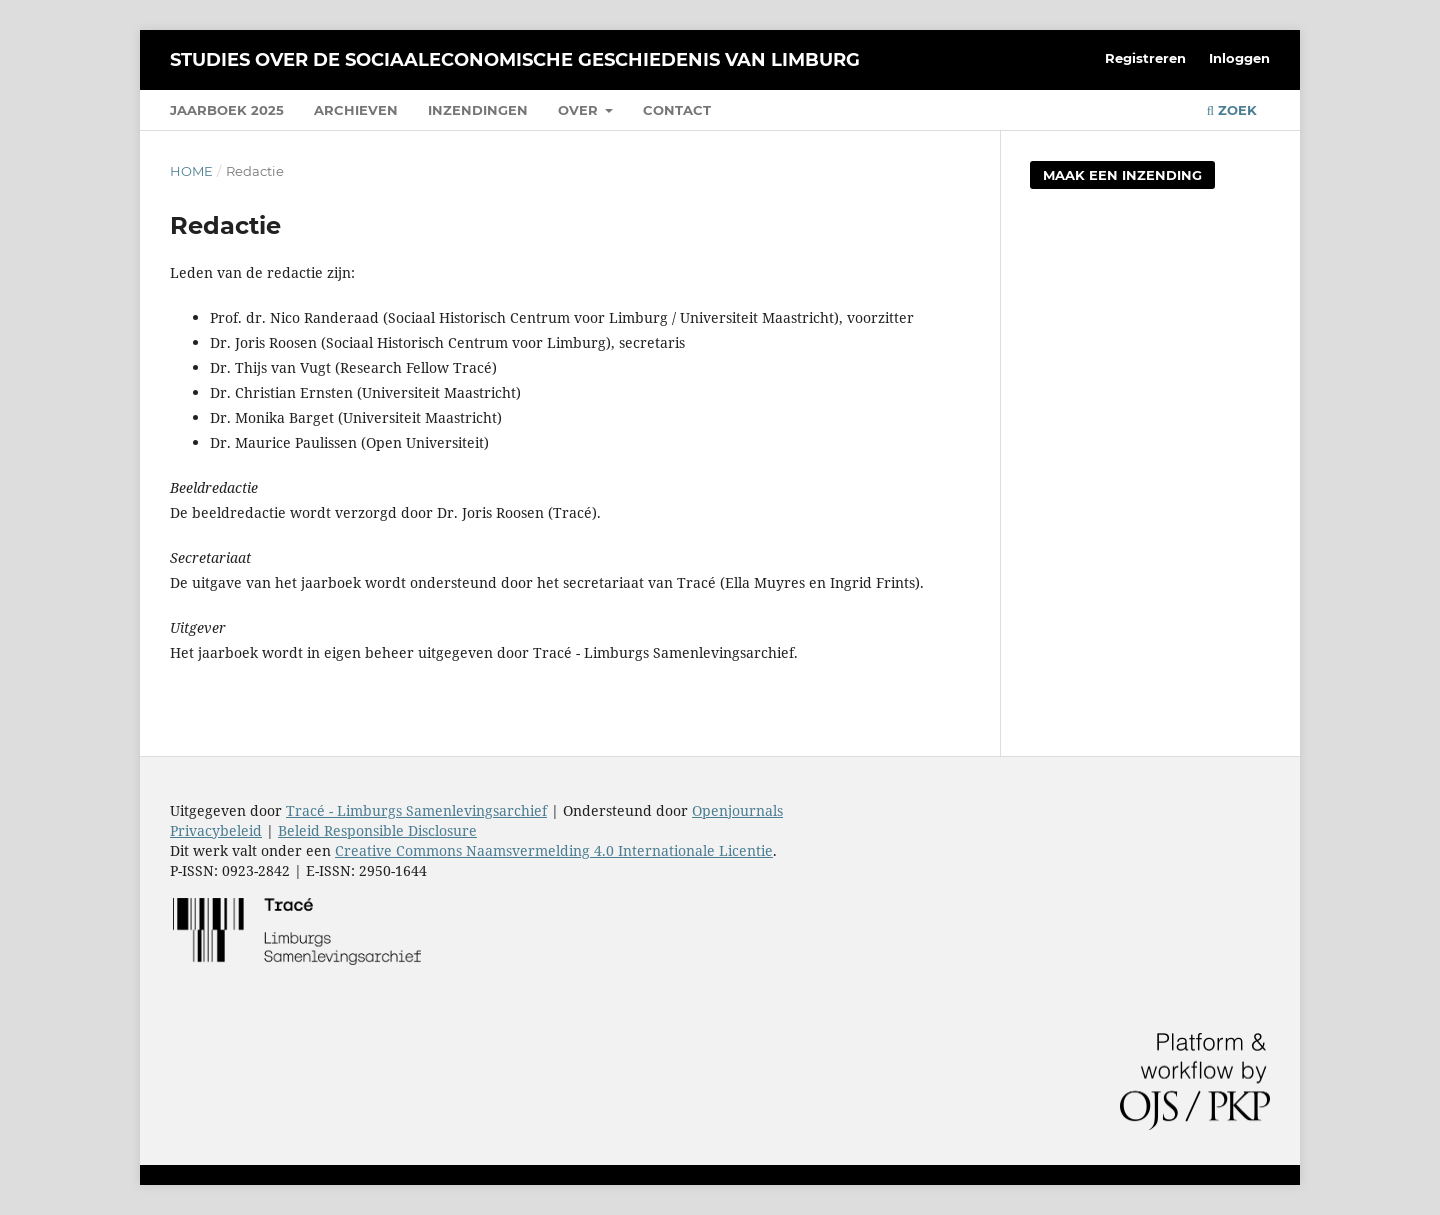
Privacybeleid (216, 830)
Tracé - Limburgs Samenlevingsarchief (416, 810)
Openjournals (737, 810)
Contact (677, 110)
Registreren (1145, 58)
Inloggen (1239, 58)
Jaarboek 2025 (227, 110)
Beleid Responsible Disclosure (377, 830)
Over (580, 110)
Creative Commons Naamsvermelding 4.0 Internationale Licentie (554, 850)
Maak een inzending (1122, 175)
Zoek (1232, 110)
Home (191, 171)
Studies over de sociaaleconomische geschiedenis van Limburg (515, 60)
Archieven (356, 110)
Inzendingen (478, 110)
